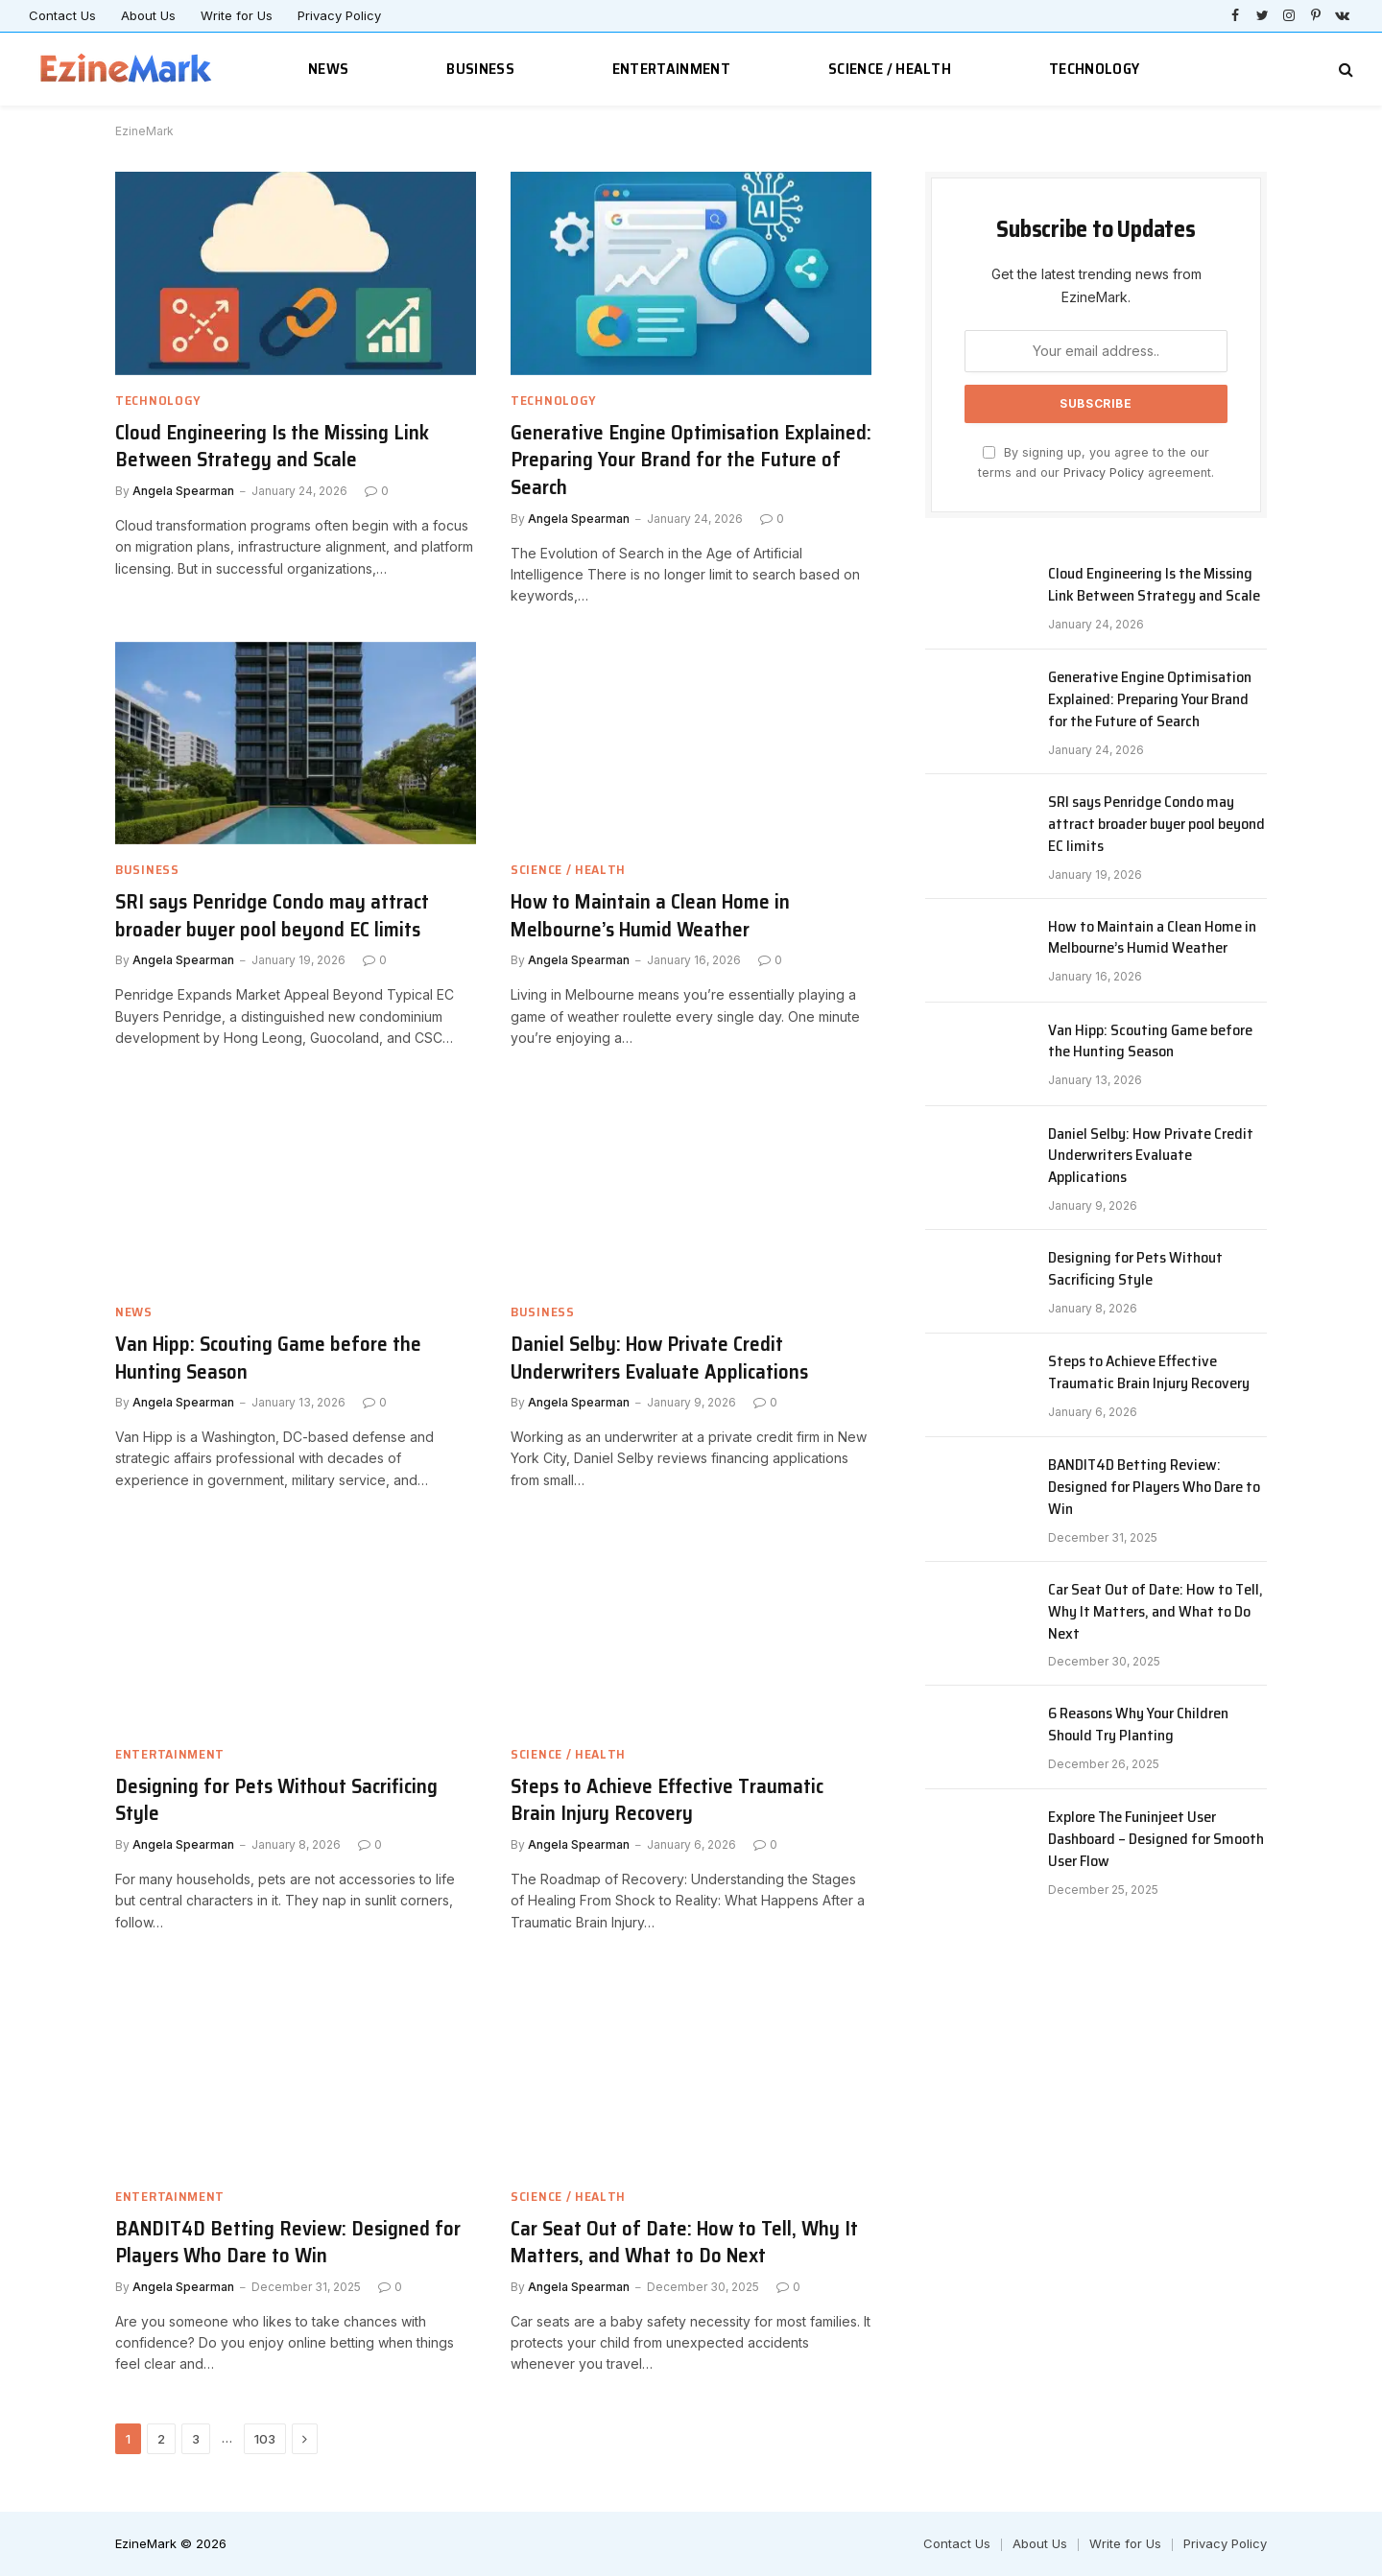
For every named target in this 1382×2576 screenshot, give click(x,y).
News (328, 69)
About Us (148, 15)
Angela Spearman (183, 491)
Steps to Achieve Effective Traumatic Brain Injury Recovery (667, 1800)
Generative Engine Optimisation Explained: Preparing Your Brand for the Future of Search (691, 460)
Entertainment (671, 69)
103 (264, 2438)
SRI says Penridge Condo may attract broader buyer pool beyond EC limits (272, 915)
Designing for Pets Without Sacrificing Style (276, 1800)
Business (480, 69)
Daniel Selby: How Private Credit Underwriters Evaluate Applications (659, 1358)
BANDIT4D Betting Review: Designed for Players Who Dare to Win (288, 2242)
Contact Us (62, 15)
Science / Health (889, 69)
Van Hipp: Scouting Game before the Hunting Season (268, 1358)
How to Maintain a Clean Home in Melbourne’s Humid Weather (650, 915)
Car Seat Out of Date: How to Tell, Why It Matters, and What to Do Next (684, 2242)
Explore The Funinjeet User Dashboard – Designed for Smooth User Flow (1156, 1840)
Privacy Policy (339, 15)
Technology (1094, 69)
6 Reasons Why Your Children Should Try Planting (1138, 1725)
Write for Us (237, 15)
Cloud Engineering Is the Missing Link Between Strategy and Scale (272, 446)
